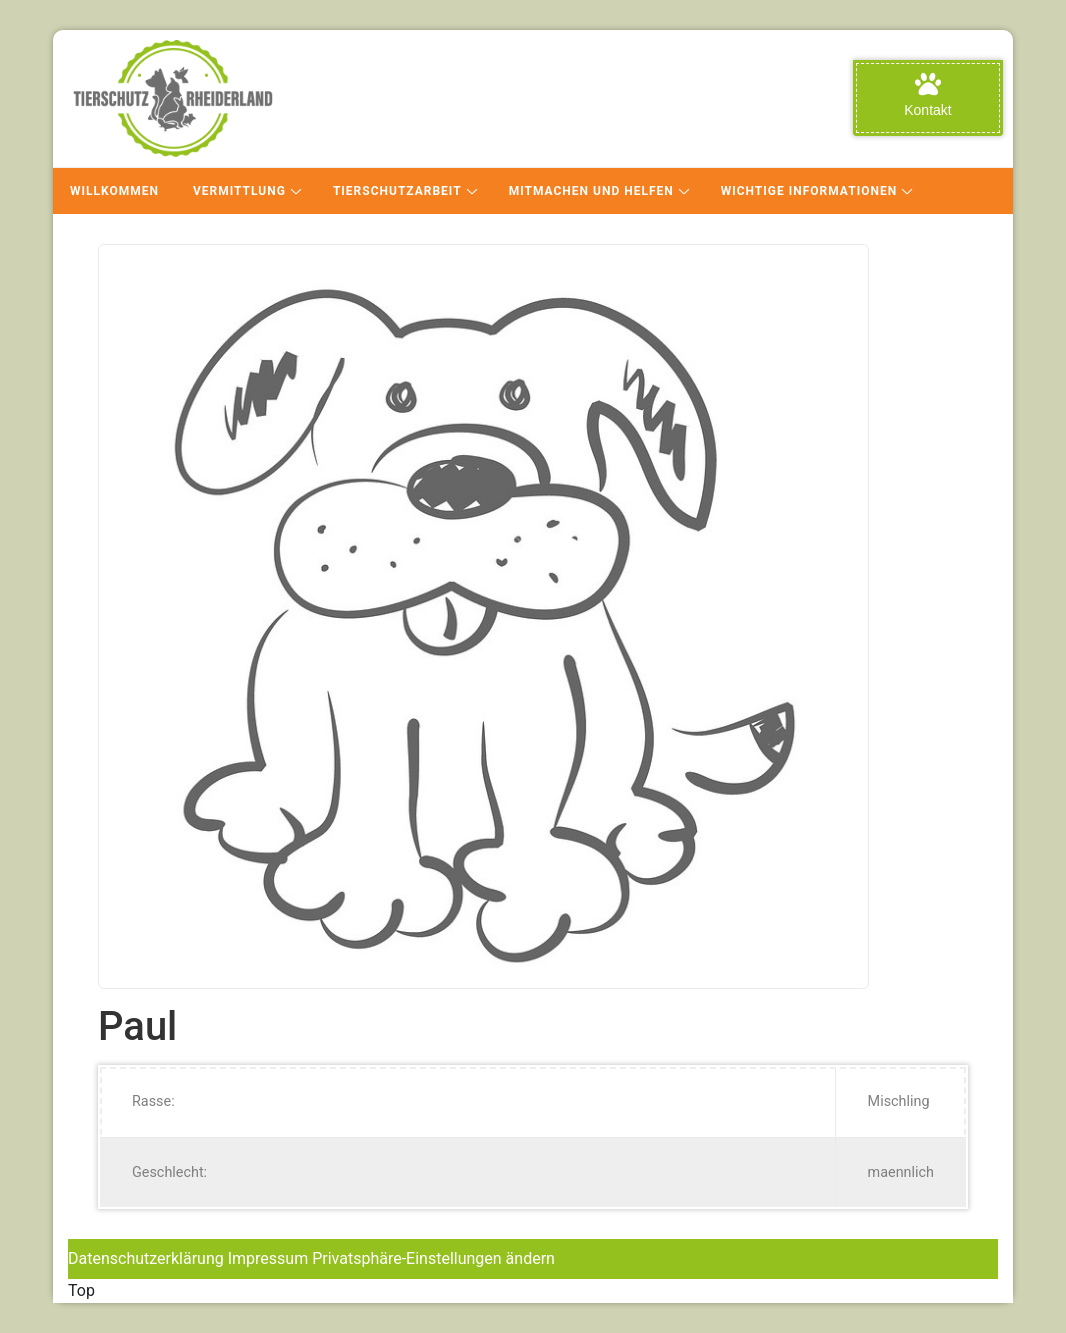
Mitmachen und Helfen (591, 191)
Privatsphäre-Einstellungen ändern (433, 1258)
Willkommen (114, 191)
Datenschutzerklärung (146, 1258)
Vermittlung (239, 191)
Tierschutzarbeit (397, 191)
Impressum (268, 1258)
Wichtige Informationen (809, 191)
